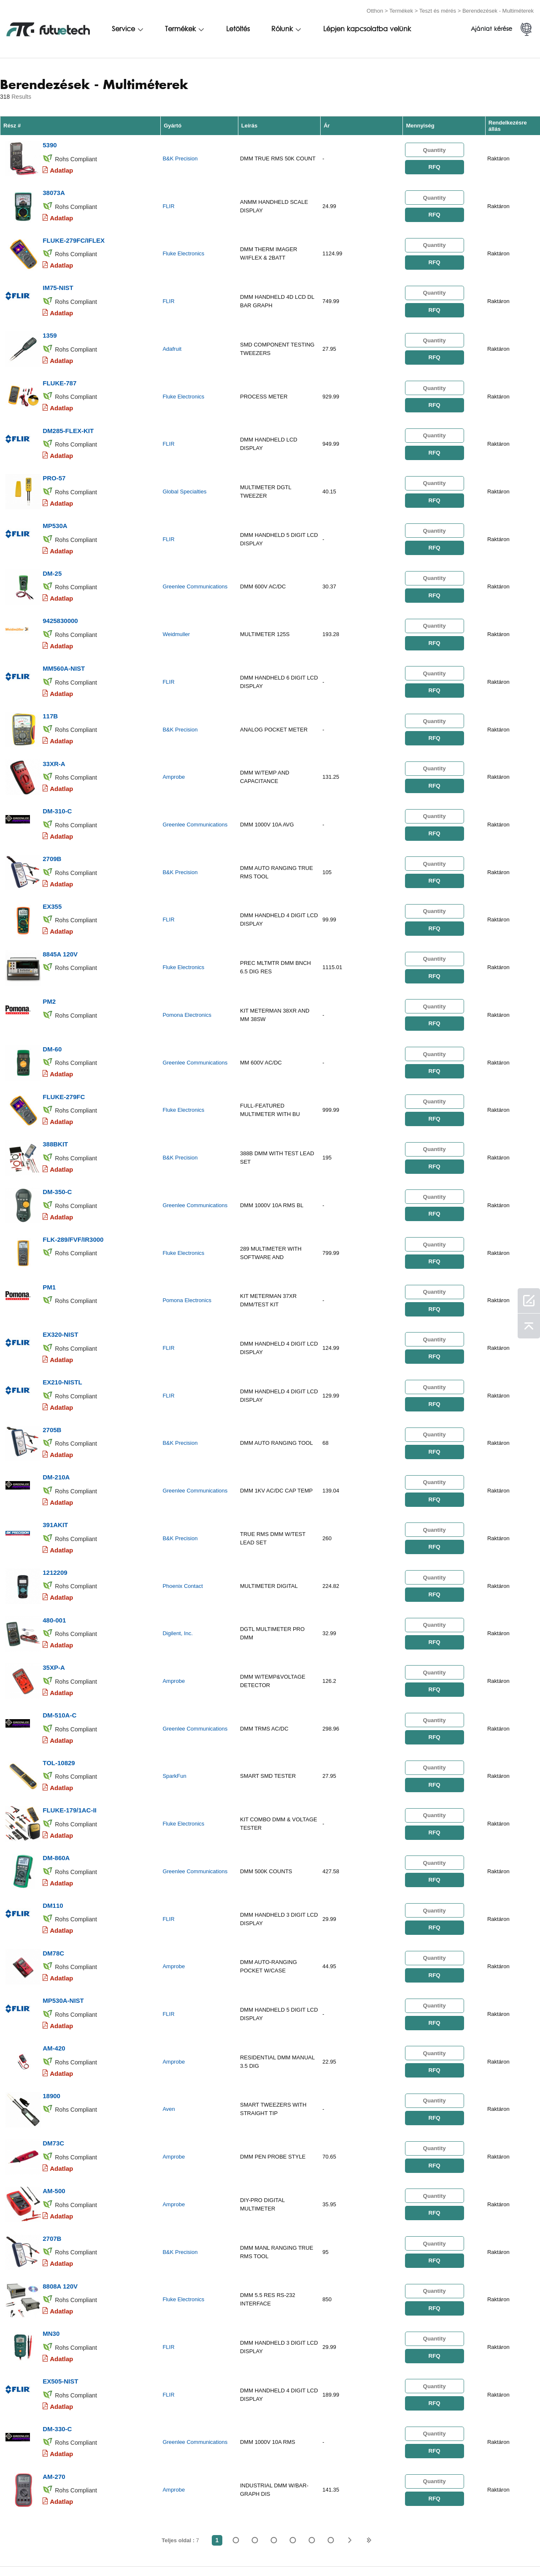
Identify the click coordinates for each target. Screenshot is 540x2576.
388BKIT (55, 1090)
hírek (384, 2552)
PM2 (49, 955)
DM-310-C (57, 774)
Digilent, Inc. (177, 1556)
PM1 (49, 1226)
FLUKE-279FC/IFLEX (74, 232)
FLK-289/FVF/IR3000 (73, 1180)
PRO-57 (54, 458)
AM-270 (54, 2355)
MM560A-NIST (64, 638)
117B (50, 684)
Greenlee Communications (194, 563)
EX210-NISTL (62, 1316)
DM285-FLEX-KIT (68, 413)
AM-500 (54, 2084)
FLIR (168, 201)
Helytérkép (476, 2552)
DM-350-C (57, 1135)
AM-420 (54, 1948)
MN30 (51, 2219)
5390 (50, 142)
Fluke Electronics (183, 247)
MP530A (55, 503)
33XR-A (54, 729)
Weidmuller (176, 608)
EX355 (52, 864)
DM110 (53, 1813)
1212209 (55, 1497)
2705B (52, 1361)
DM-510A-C (59, 1632)
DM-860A (56, 1768)
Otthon (375, 9)
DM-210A (56, 1406)
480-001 (54, 1542)
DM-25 (52, 548)
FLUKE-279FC (64, 1045)
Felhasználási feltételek (44, 2552)
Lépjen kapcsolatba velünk (367, 28)
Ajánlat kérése (491, 28)
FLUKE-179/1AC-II (70, 1722)
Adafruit (171, 337)
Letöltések (425, 2552)
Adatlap (61, 167)
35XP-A (54, 1587)
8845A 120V (60, 909)
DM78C (53, 1858)
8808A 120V (60, 2174)
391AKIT (55, 1451)
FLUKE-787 (59, 367)
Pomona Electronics (186, 969)
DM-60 (52, 1000)
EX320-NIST (60, 1271)
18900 (51, 1993)
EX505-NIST (60, 2264)
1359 (50, 322)
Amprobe (173, 743)
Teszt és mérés (437, 9)
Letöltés (238, 28)
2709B (52, 819)
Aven (168, 2008)
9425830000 (60, 593)
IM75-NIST (58, 277)
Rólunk (282, 28)
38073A (54, 187)
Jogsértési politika (128, 2552)
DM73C (53, 2038)
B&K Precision (179, 156)
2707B (52, 2129)
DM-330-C (57, 2309)
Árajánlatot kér (198, 2552)
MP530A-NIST (63, 1903)
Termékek (401, 9)
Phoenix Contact (182, 1511)
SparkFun (174, 1692)
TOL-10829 (59, 1677)
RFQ (434, 165)
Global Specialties (184, 472)
